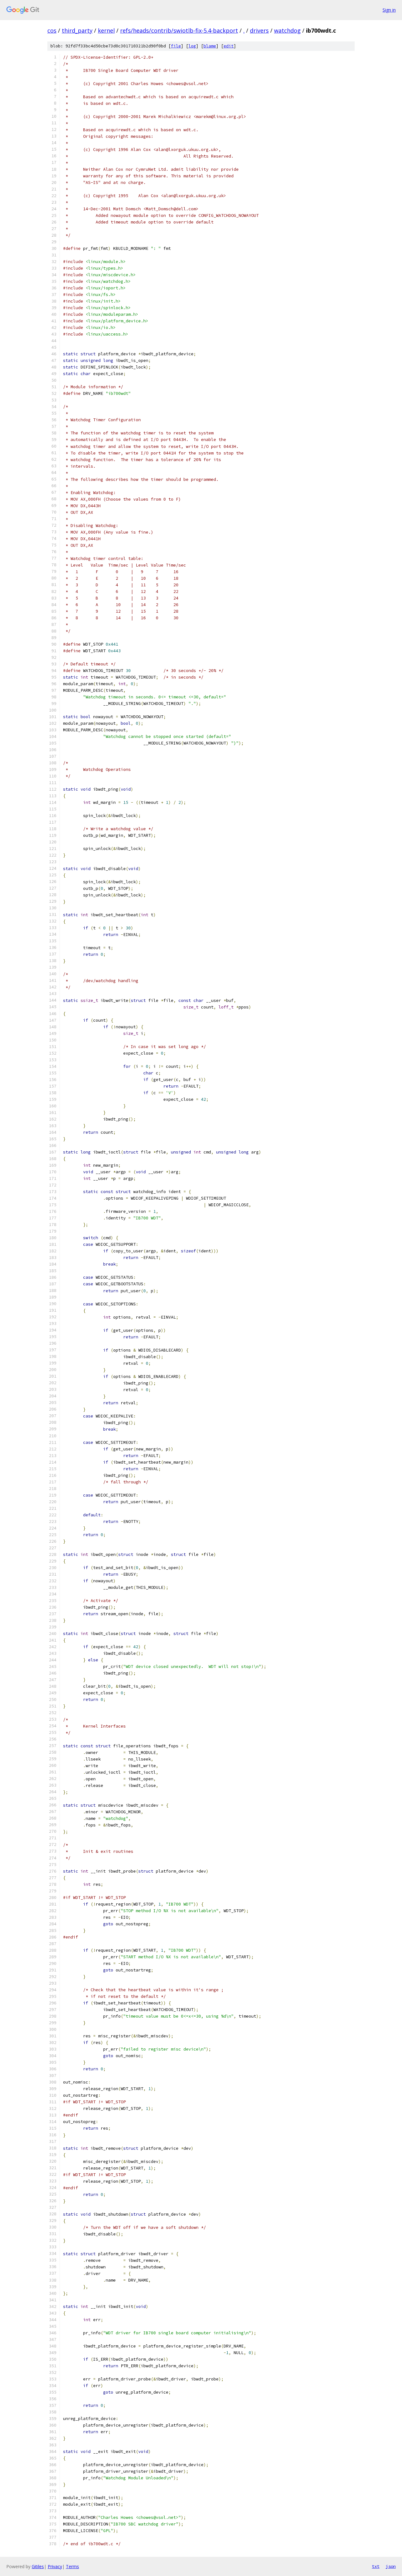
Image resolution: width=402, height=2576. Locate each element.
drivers (259, 30)
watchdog (287, 30)
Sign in (389, 10)
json (391, 2566)
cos (51, 30)
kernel (106, 30)
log (192, 46)
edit (229, 46)
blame (210, 46)
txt (375, 2566)
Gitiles (38, 2566)
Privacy (55, 2566)
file (176, 46)
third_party (77, 30)
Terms (72, 2566)
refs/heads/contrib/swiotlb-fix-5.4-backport (179, 30)
